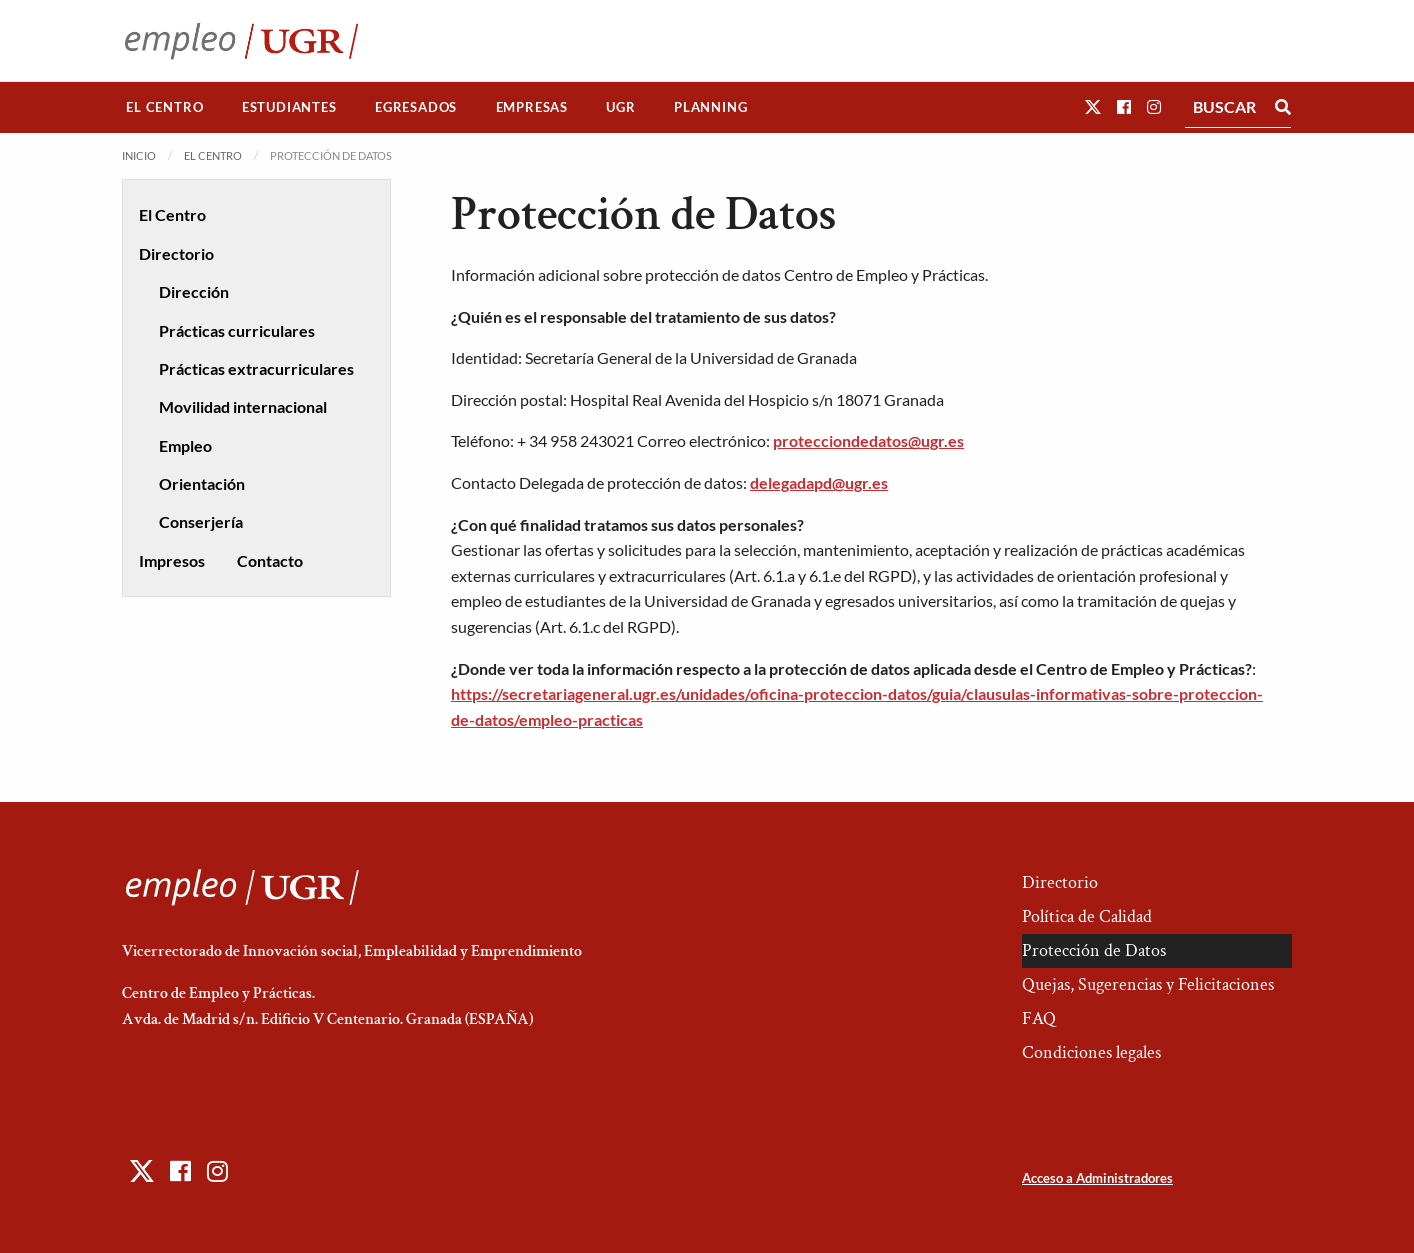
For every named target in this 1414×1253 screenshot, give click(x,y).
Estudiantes (289, 107)
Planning (710, 107)
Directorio (176, 253)
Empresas (532, 107)
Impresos (172, 560)
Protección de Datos (1094, 950)
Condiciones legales (1091, 1052)
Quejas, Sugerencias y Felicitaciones (1148, 984)
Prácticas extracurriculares (256, 368)
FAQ (1039, 1018)
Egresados (416, 107)
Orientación (202, 483)
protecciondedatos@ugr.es (868, 440)
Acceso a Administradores (1097, 1178)
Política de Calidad (1087, 916)
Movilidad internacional (243, 406)
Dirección (194, 291)
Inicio (139, 155)
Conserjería (201, 521)
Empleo (185, 445)
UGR (620, 107)
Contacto (270, 560)
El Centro (164, 107)
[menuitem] (165, 107)
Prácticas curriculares (237, 330)
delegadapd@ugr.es (819, 482)
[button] (1093, 106)
